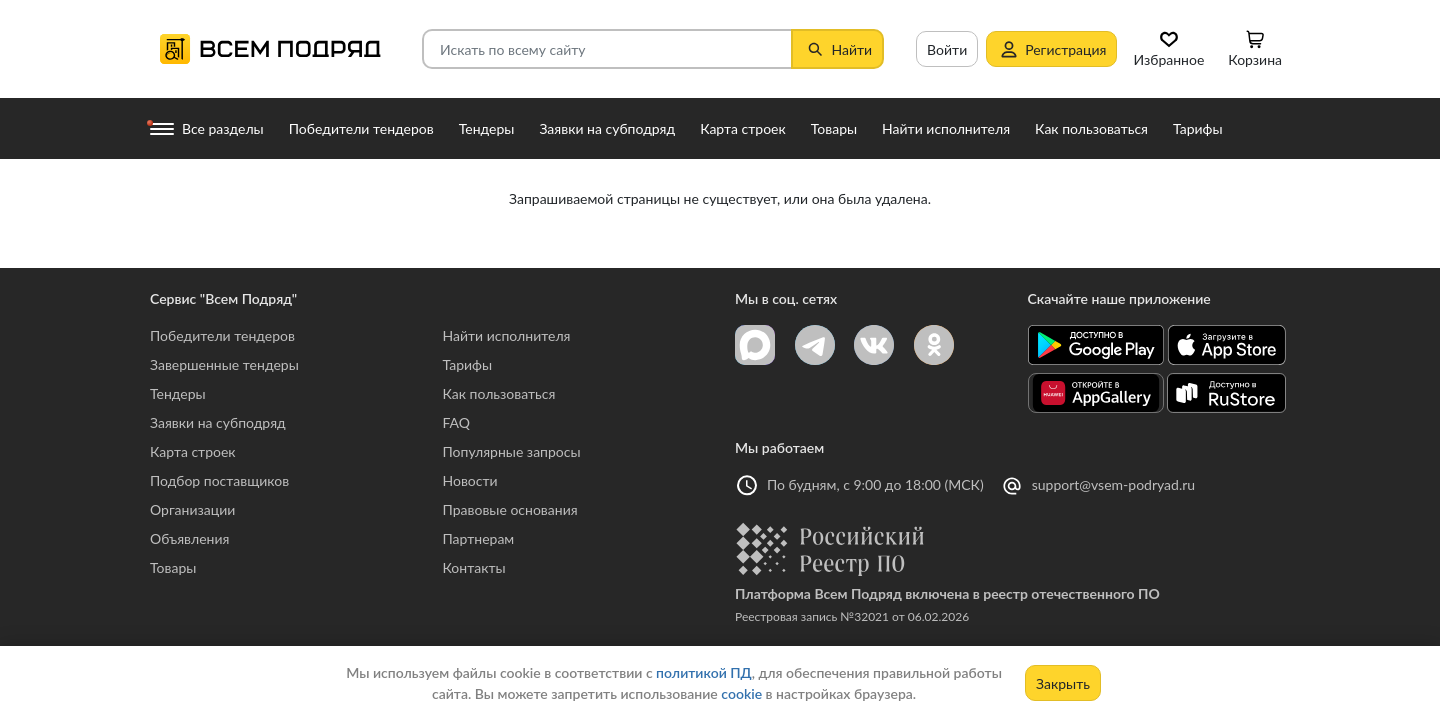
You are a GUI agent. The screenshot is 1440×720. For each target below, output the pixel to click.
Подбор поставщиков (219, 480)
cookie (741, 693)
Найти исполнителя (507, 335)
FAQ (457, 422)
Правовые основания (510, 509)
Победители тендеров (222, 335)
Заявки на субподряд (218, 422)
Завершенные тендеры (224, 364)
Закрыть (1063, 683)
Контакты (474, 567)
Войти (947, 49)
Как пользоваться (499, 393)
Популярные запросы (512, 451)
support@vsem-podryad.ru (1113, 484)
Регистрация (1051, 49)
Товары (173, 567)
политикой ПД (704, 672)
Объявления (189, 538)
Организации (192, 509)
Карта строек (193, 451)
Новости (470, 480)
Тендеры (178, 393)
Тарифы (468, 364)
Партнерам (479, 538)
